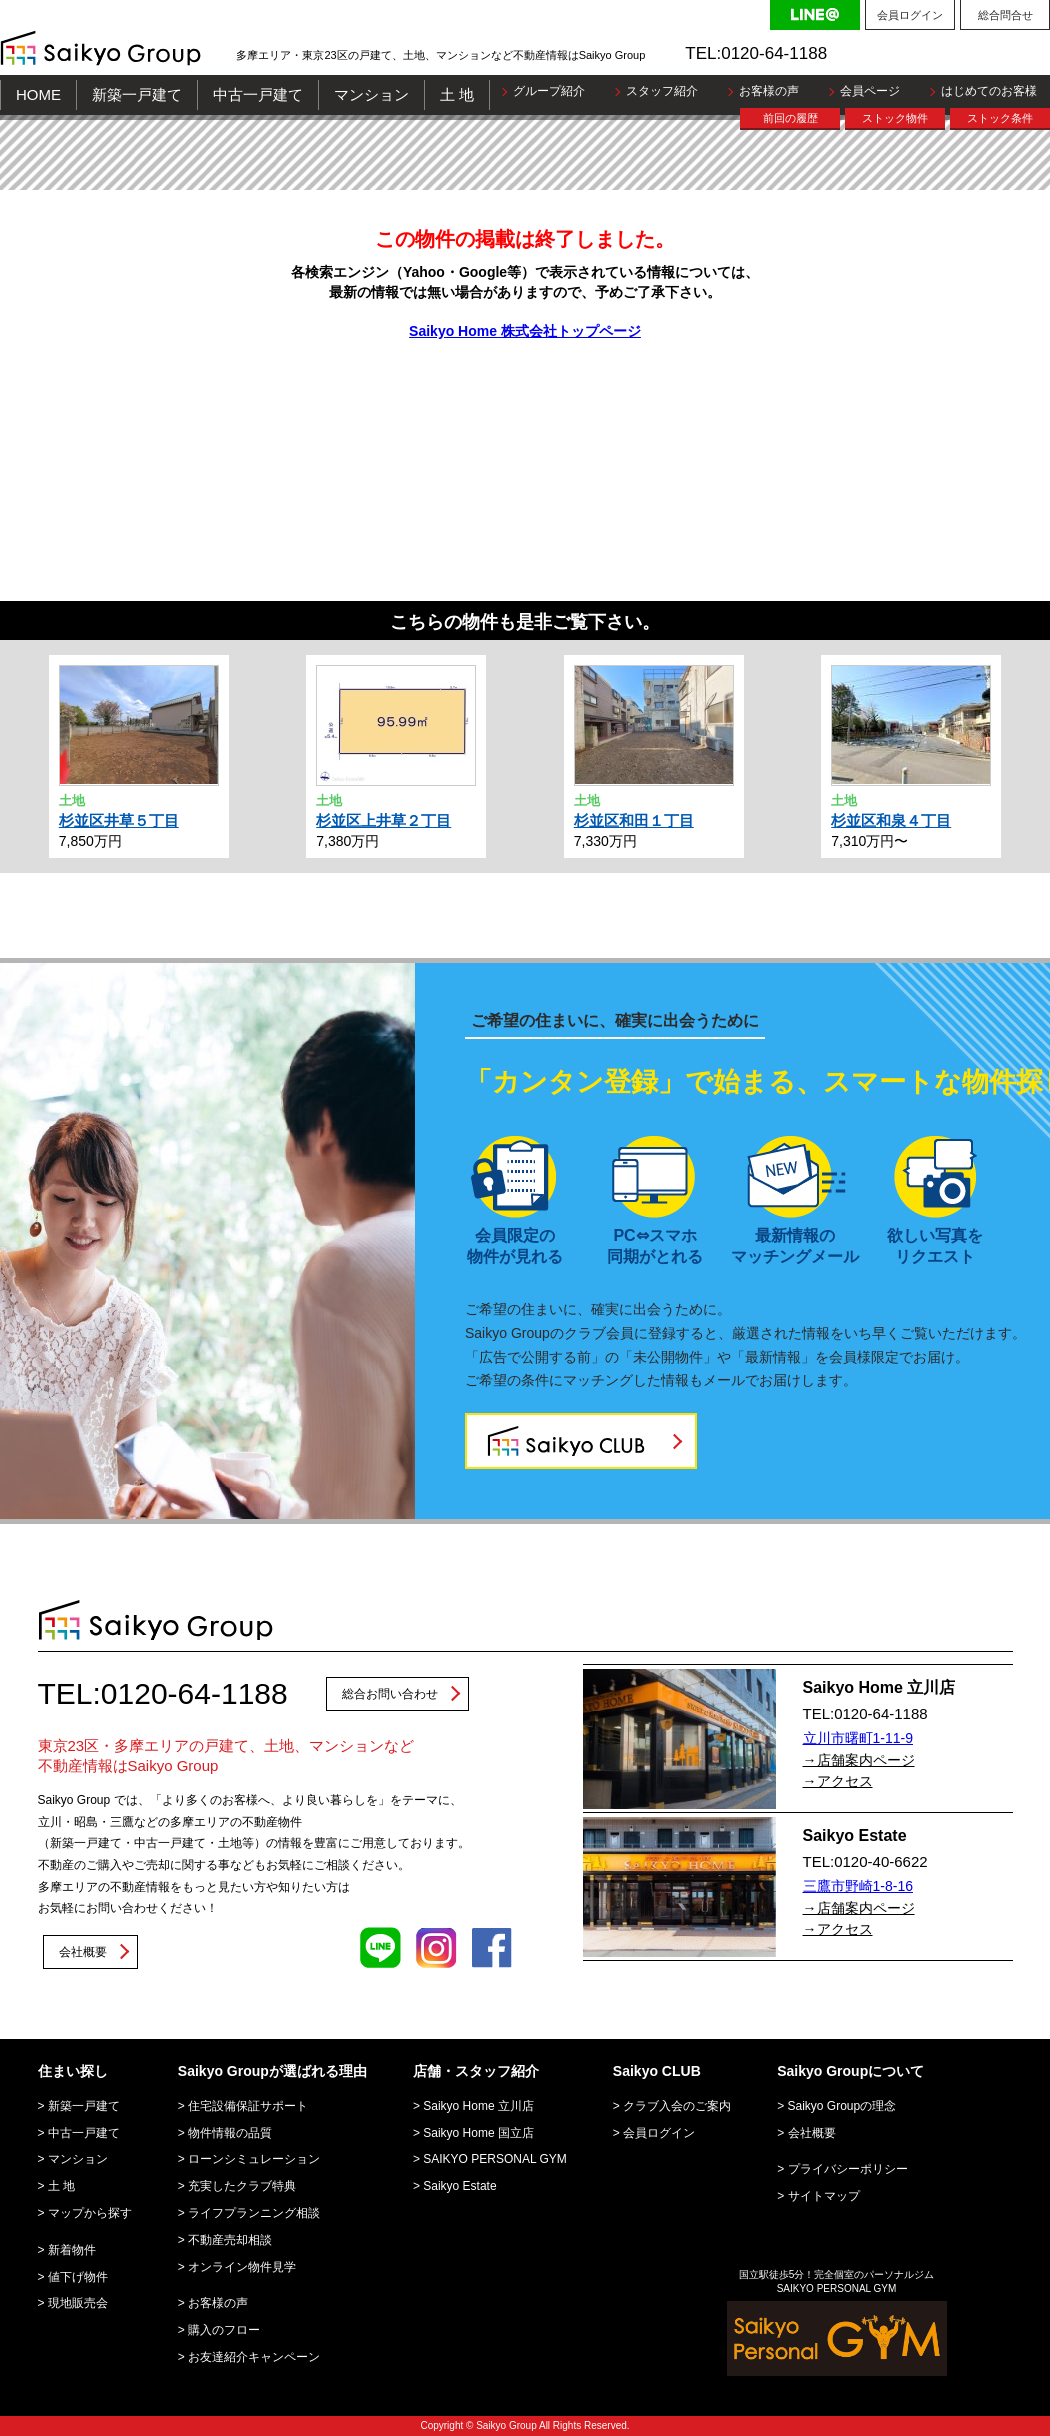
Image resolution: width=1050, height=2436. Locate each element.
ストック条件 (1000, 118)
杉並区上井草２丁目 (383, 820)
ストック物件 (895, 118)
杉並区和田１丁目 (634, 820)
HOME (38, 94)
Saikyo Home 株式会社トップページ (525, 331)
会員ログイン (910, 15)
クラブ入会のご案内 (677, 2106)
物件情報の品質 (230, 2133)
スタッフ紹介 (662, 91)
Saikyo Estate (459, 2186)
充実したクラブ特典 (242, 2186)
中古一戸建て (258, 94)
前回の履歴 (790, 118)
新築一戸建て (137, 94)
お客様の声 (769, 91)
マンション (371, 94)
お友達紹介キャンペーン (254, 2357)
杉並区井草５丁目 (119, 820)
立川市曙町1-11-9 (858, 1738)
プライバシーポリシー (848, 2169)
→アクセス (838, 1781)
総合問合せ (1005, 15)
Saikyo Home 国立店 (478, 2133)
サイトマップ (824, 2196)
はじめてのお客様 (989, 91)
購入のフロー (224, 2330)
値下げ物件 (78, 2277)
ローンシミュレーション (254, 2159)
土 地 (457, 94)
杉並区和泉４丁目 (891, 820)
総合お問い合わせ (390, 1694)
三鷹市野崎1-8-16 (858, 1886)
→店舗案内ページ (859, 1760)
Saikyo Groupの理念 (842, 2106)
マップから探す (90, 2213)
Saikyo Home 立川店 (478, 2106)
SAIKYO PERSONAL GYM (495, 2159)
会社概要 (83, 1952)
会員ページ (870, 91)
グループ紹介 (549, 91)
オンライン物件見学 (242, 2267)
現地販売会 (78, 2303)
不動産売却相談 (230, 2240)
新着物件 (72, 2250)
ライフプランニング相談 (254, 2213)
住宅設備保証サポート (248, 2106)
